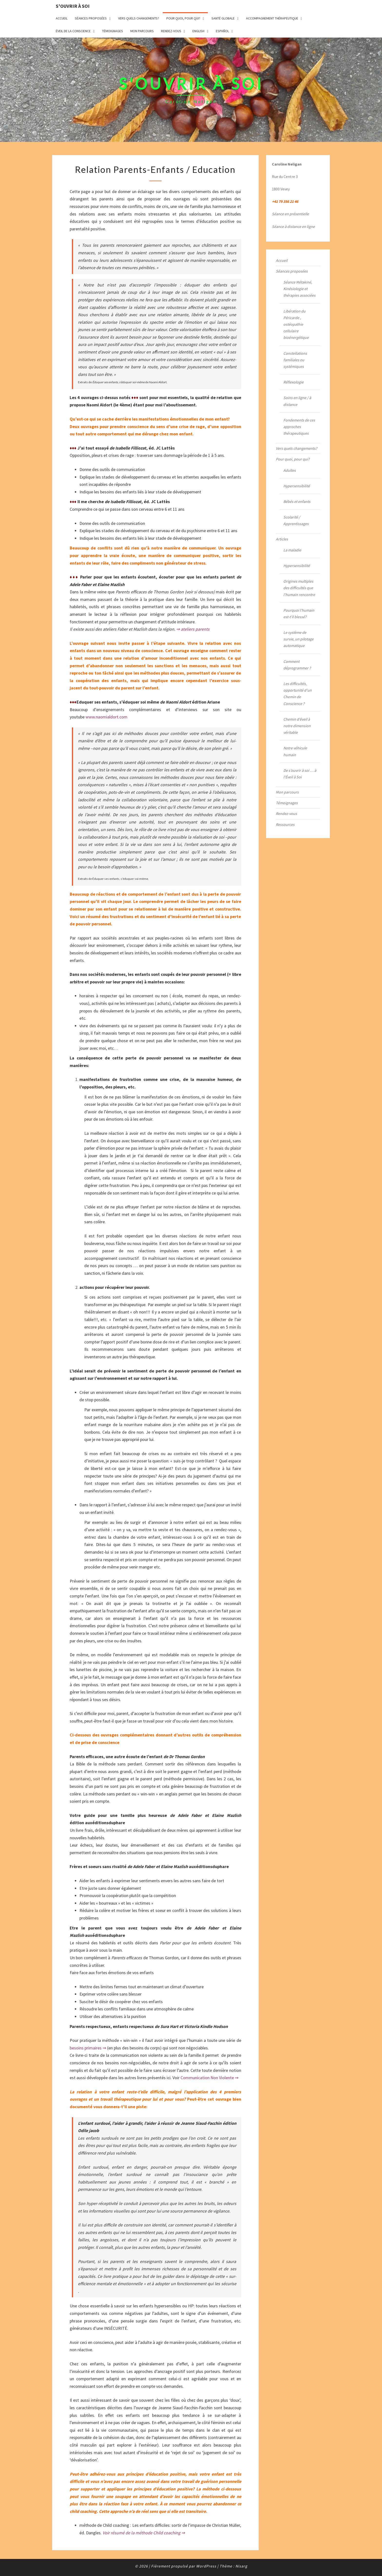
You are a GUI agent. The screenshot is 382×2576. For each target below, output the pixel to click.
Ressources (285, 824)
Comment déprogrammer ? (297, 664)
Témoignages (112, 31)
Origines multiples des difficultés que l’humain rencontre (299, 588)
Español (222, 31)
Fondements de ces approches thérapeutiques (299, 427)
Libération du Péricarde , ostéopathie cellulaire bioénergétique (296, 324)
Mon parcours (142, 31)
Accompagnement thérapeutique (272, 18)
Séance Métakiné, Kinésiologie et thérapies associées (299, 289)
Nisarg (241, 2566)
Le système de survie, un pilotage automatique (298, 639)
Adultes (289, 470)
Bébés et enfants (296, 501)
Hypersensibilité (296, 485)
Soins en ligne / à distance (297, 401)
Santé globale (223, 18)
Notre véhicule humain (295, 751)
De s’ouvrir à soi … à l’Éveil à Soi (299, 773)
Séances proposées (91, 18)
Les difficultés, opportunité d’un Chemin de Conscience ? (297, 693)
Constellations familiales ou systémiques (295, 360)
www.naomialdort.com (106, 717)
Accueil (61, 18)
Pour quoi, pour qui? (183, 18)
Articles (282, 539)
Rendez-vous (171, 31)
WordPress (206, 2566)
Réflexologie (293, 382)
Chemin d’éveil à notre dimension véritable (297, 726)
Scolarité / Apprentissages (296, 520)
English (198, 31)
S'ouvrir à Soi (73, 6)
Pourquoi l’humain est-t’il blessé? (298, 613)
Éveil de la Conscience (73, 31)
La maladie (292, 550)
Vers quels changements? (138, 18)
